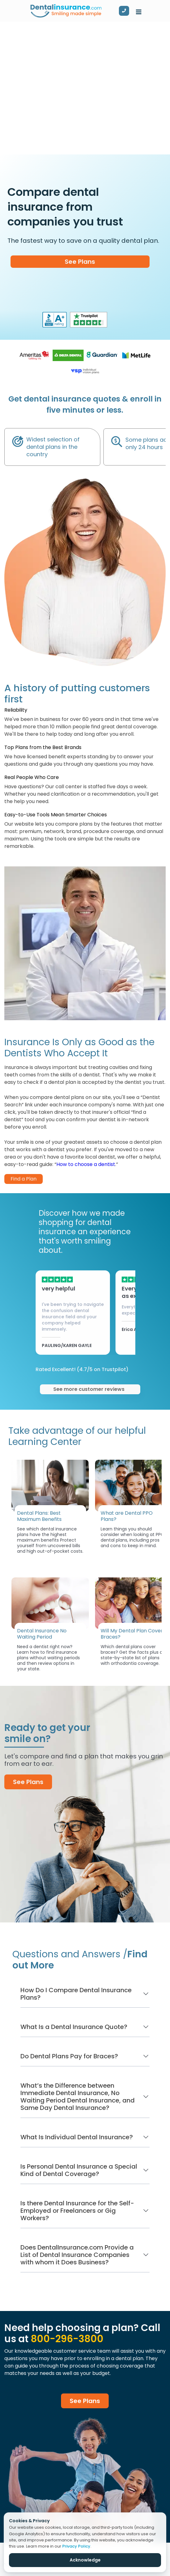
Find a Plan (24, 1178)
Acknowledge (85, 2560)
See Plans (80, 261)
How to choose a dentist (85, 1164)
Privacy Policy (76, 2546)
